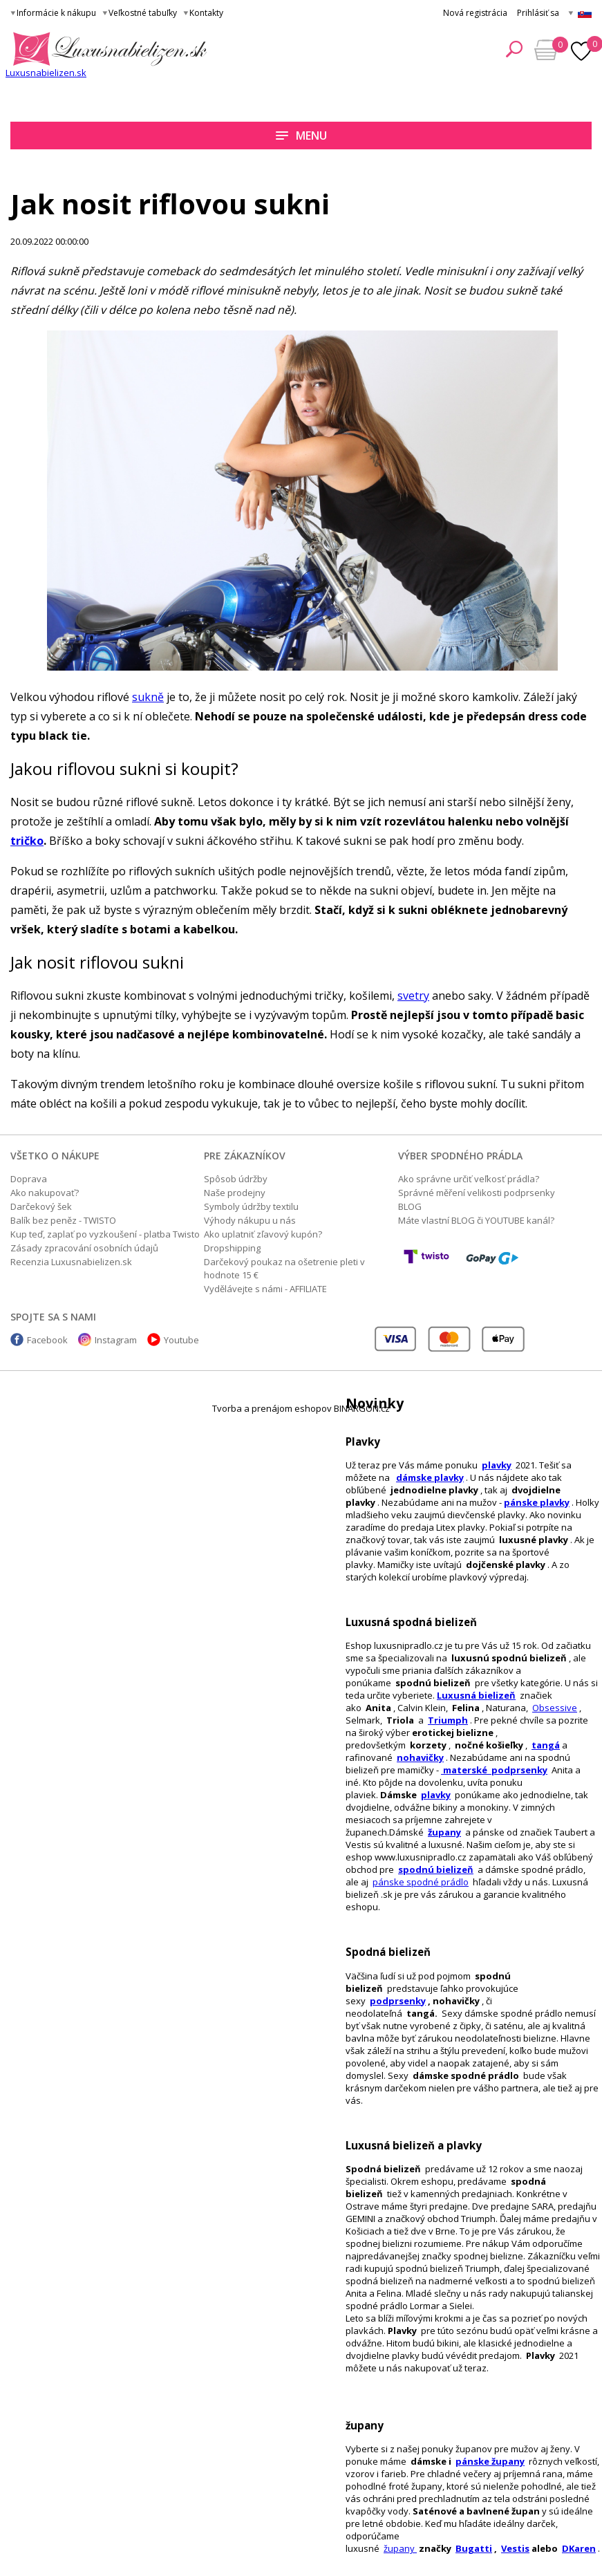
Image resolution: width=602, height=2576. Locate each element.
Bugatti (473, 2548)
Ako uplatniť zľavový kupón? (263, 1234)
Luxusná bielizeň (476, 1695)
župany (444, 1832)
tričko (27, 840)
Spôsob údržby (235, 1179)
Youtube (181, 1340)
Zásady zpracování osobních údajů (84, 1248)
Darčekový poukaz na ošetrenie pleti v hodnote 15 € (284, 1268)
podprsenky (398, 2001)
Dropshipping (232, 1248)
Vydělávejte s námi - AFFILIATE (265, 1288)
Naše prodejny (234, 1192)
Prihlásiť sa (538, 13)
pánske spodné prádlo (421, 1882)
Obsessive (554, 1707)
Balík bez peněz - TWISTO (63, 1220)
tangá (546, 1745)
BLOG (410, 1206)
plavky (436, 1795)
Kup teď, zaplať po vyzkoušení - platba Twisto (105, 1234)
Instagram (116, 1340)
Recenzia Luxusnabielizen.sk (71, 1262)
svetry (413, 995)
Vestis (515, 2548)
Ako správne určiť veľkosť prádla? (468, 1179)
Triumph (448, 1720)
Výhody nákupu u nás (250, 1220)
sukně (148, 696)
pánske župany (490, 2461)
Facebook (47, 1340)
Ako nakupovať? (44, 1192)
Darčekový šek (41, 1206)
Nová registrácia (475, 13)
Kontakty (206, 13)
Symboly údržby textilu (251, 1206)
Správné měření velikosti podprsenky (476, 1192)
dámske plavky (430, 1477)
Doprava (28, 1179)
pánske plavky (537, 1502)
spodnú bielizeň (435, 1869)
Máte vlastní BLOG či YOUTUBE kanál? (476, 1220)
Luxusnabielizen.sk (46, 72)
